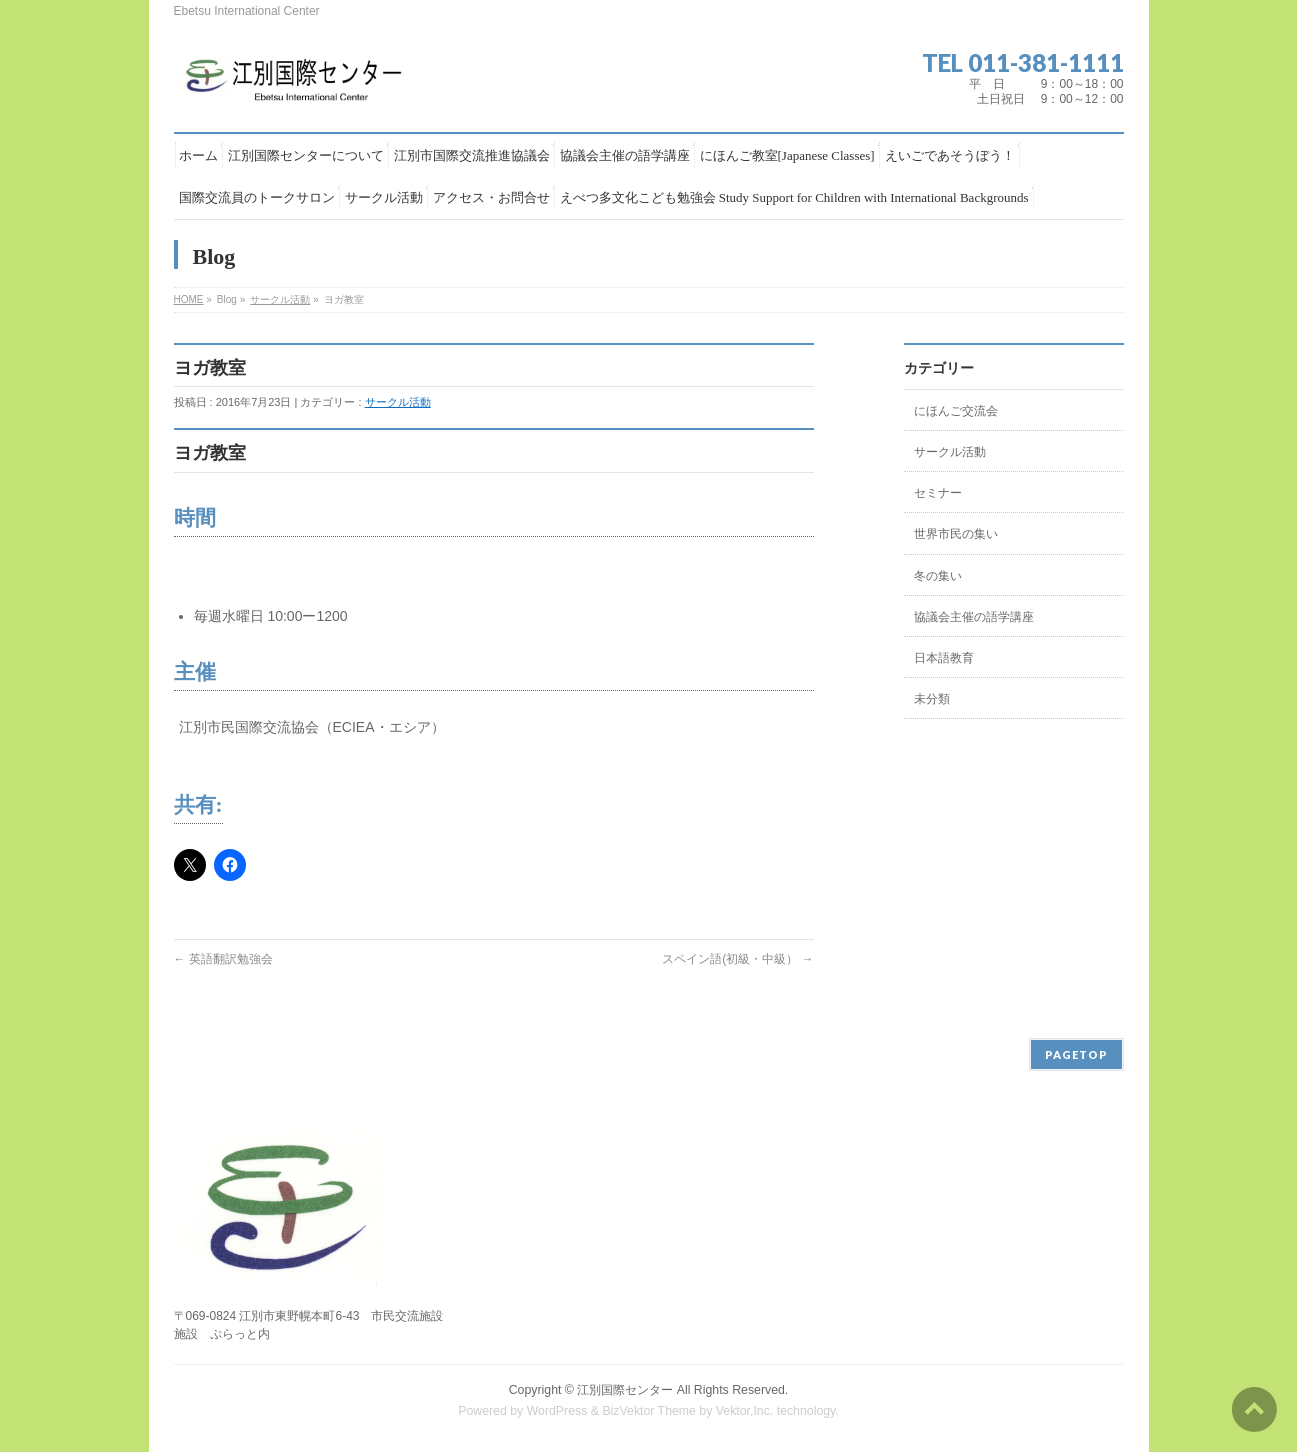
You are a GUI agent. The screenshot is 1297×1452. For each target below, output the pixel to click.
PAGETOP (1076, 1054)
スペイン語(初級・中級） (737, 959)
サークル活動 (280, 299)
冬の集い (938, 576)
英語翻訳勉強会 (223, 959)
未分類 (932, 699)
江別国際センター (625, 1390)
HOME (189, 299)
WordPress (557, 1411)
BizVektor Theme (649, 1411)
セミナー (938, 493)
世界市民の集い (956, 534)
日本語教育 (944, 658)
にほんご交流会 (956, 411)
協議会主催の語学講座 (974, 617)
